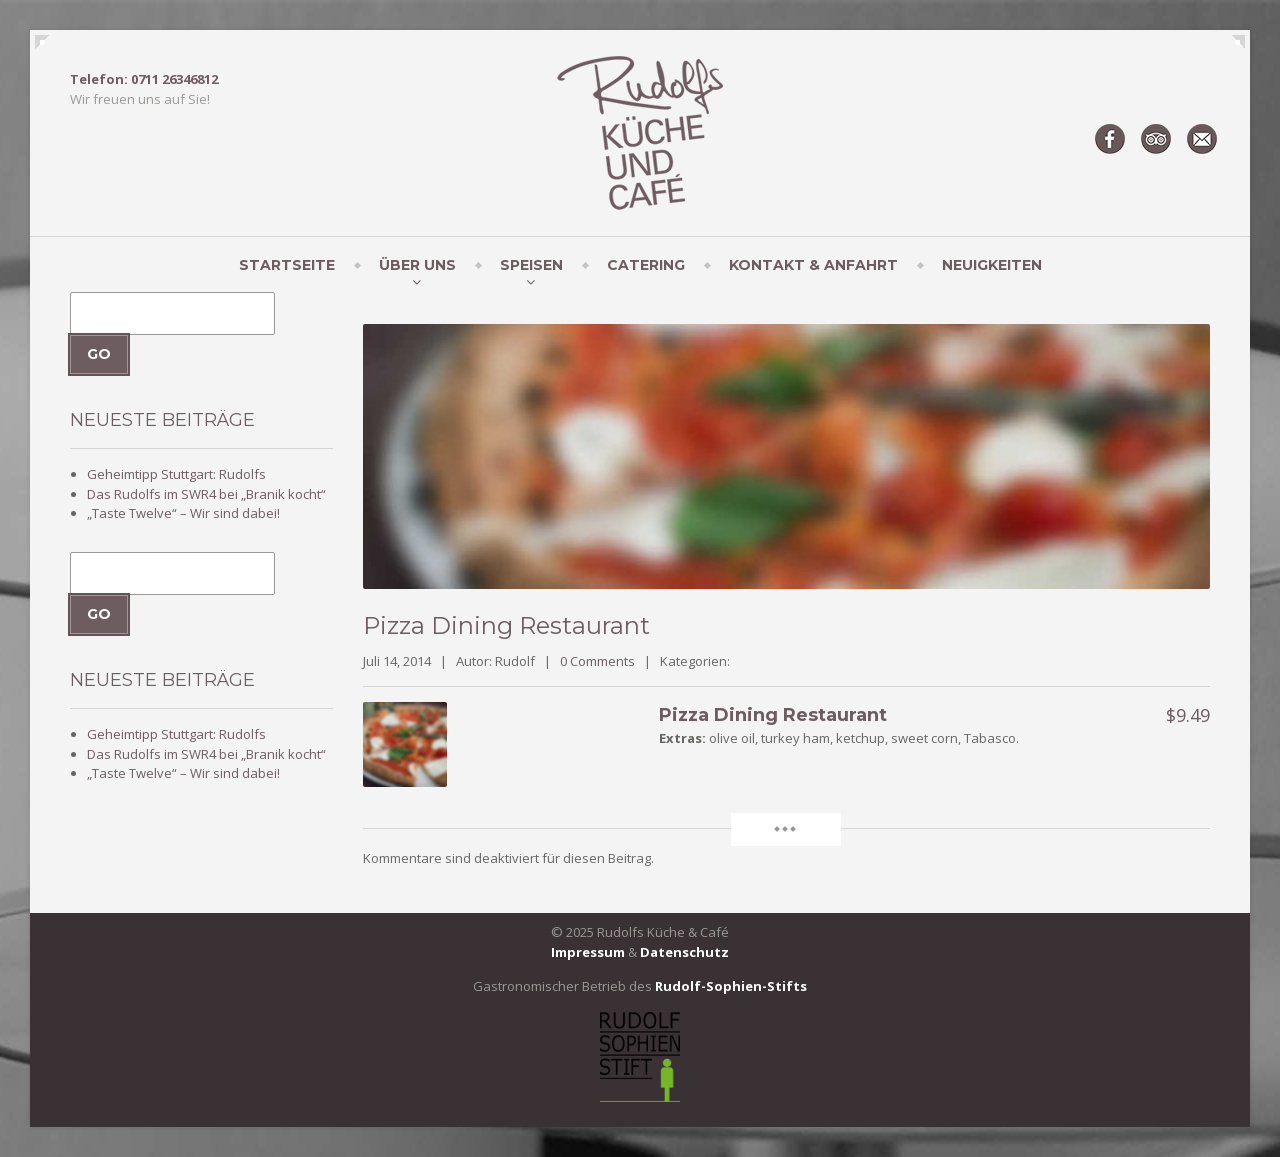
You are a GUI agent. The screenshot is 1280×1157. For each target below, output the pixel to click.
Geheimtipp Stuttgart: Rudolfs (176, 474)
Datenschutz (684, 952)
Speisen (531, 265)
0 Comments (597, 661)
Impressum (588, 952)
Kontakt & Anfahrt (813, 265)
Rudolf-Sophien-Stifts (731, 986)
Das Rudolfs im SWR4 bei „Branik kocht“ (206, 494)
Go (99, 354)
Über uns (417, 265)
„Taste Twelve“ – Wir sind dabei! (183, 513)
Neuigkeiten (992, 265)
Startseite (287, 265)
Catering (646, 265)
